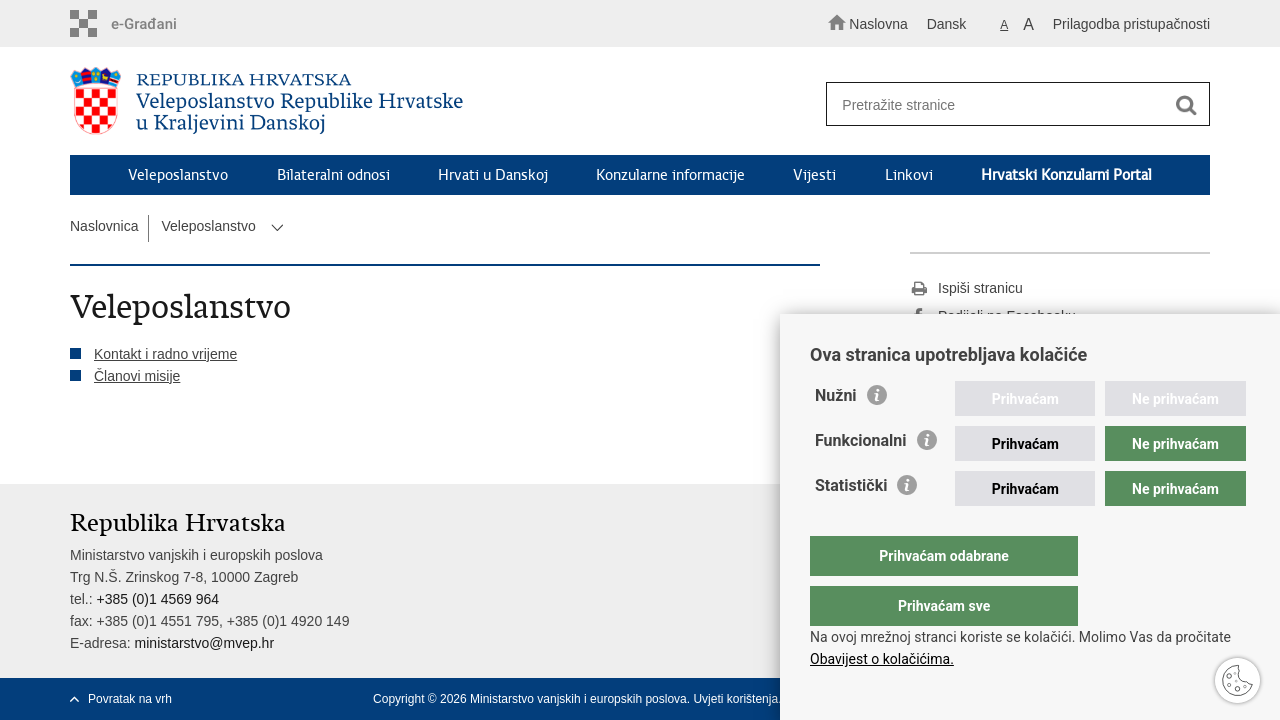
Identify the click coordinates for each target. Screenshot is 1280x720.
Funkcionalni (861, 480)
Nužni (836, 435)
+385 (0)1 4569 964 (157, 599)
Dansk (947, 24)
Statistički (851, 525)
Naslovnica (104, 226)
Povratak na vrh (130, 699)
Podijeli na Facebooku (993, 317)
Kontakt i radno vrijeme (165, 354)
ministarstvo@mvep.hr (204, 643)
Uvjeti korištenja (735, 699)
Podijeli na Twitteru (982, 345)
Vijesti (814, 175)
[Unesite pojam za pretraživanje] (1008, 104)
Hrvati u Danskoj (493, 175)
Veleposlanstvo (178, 175)
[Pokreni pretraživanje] (1186, 105)
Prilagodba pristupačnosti (1131, 24)
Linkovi (909, 175)
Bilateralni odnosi (333, 175)
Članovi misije (137, 376)
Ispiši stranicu (966, 289)
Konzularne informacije (670, 175)
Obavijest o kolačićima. (882, 659)
